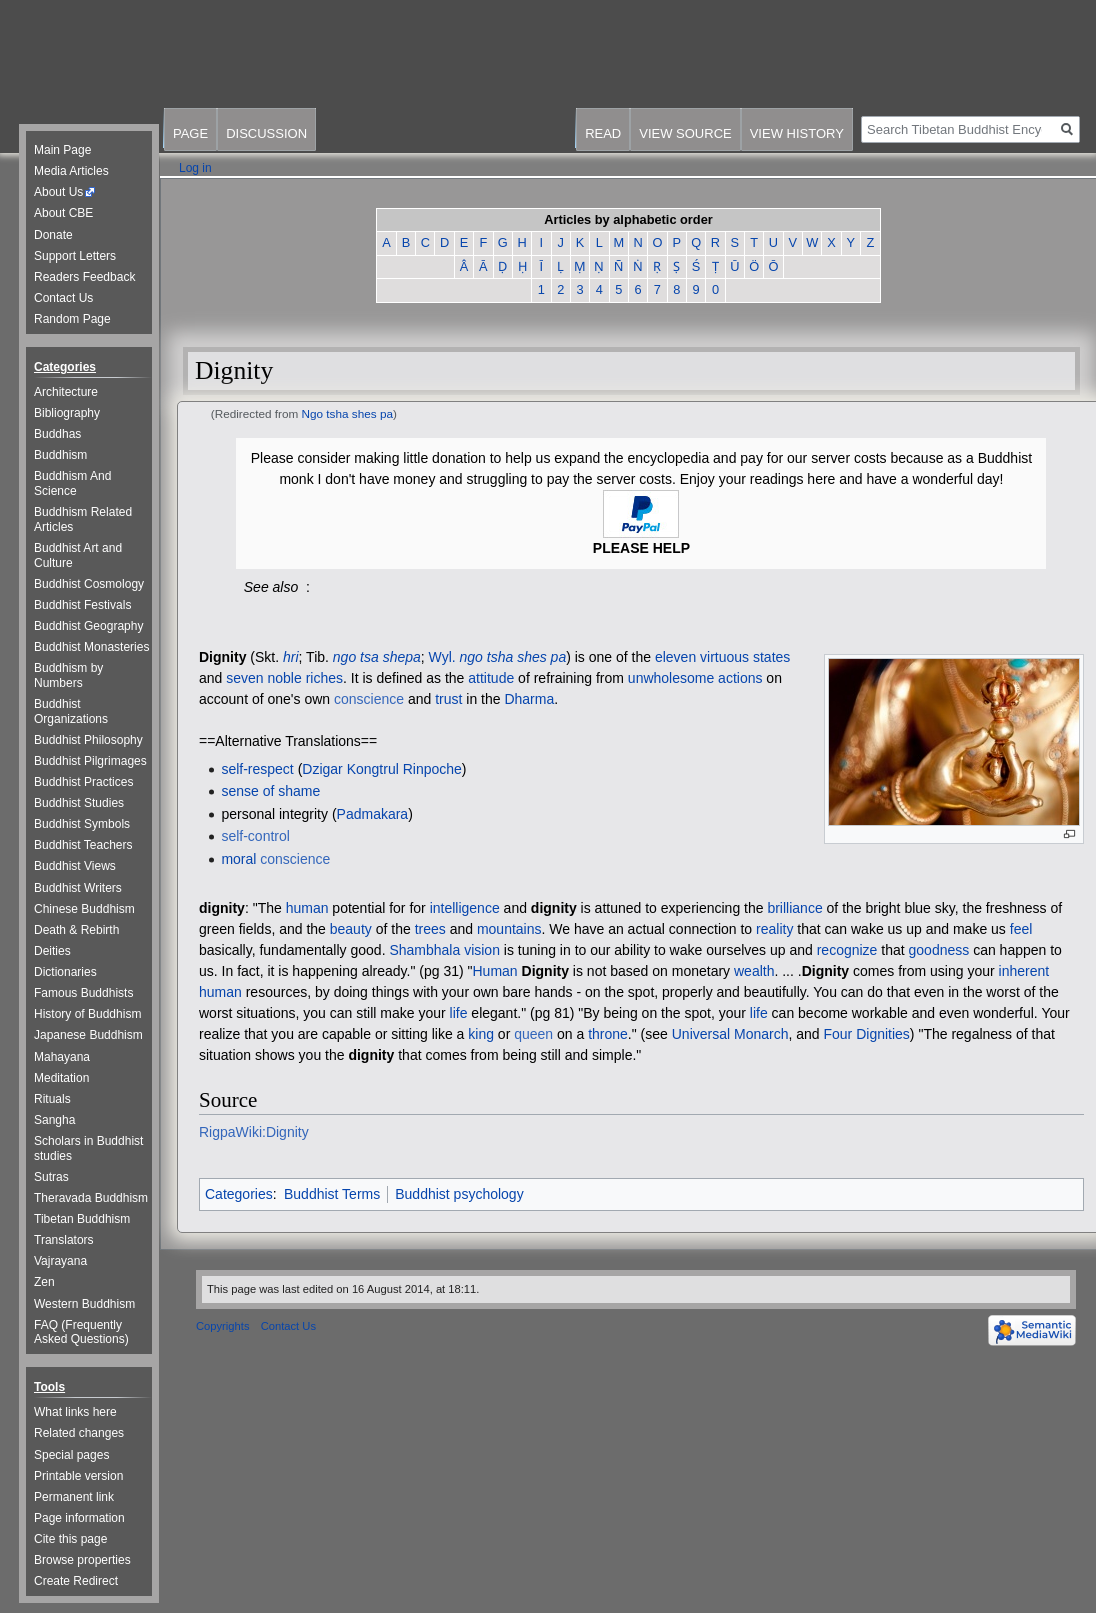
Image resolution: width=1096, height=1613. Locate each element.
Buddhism (60, 455)
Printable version (78, 1476)
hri (291, 657)
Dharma (529, 699)
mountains (509, 929)
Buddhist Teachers (83, 845)
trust (448, 699)
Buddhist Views (75, 866)
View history (797, 133)
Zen (44, 1282)
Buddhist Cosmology (89, 584)
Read (603, 133)
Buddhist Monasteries (91, 647)
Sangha (54, 1120)
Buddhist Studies (79, 803)
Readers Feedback (84, 277)
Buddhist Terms (332, 1194)
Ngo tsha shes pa (347, 413)
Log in (195, 168)
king (481, 1034)
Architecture (66, 392)
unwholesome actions (695, 678)
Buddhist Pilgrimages (90, 761)
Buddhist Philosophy (88, 740)
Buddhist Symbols (82, 824)
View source (685, 133)
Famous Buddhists (83, 993)
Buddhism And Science (72, 483)
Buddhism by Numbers (68, 675)
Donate (53, 235)
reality (774, 929)
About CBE (63, 213)
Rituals (52, 1099)
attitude (491, 678)
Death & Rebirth (76, 930)
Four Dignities (866, 1034)
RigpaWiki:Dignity (254, 1132)
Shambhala (424, 950)
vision (482, 950)
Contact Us (63, 298)
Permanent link (74, 1497)
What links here (75, 1412)
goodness (939, 950)
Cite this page (70, 1539)
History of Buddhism (87, 1014)
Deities (52, 951)
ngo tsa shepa (377, 657)
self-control (255, 836)
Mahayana (62, 1057)
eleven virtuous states (722, 657)
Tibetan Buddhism (82, 1219)
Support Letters (75, 256)
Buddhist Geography (88, 626)
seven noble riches (284, 678)
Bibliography (67, 413)
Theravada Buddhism (91, 1198)
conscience (369, 699)
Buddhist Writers (78, 888)
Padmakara (373, 814)
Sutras (51, 1177)
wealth (754, 971)
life (459, 1013)
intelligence (465, 908)
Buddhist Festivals (82, 605)
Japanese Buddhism (88, 1035)
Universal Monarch (730, 1034)
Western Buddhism (84, 1304)
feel (1021, 929)
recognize (847, 950)
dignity (222, 908)
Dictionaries (65, 972)
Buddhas (57, 434)
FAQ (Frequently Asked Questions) (81, 1332)
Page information (79, 1518)
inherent (1024, 971)
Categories (239, 1194)
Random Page (72, 319)
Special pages (71, 1455)
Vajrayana (60, 1261)
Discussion (266, 133)
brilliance (794, 908)
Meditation (61, 1078)
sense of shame (270, 791)
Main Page (62, 150)
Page (190, 133)
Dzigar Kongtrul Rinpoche (382, 769)
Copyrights (222, 1326)
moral (238, 859)
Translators (64, 1240)
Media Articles (71, 171)
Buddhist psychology (459, 1194)
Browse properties (82, 1560)
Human (495, 971)
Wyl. (442, 657)
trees (430, 929)
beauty (351, 929)
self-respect (257, 769)
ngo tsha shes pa (513, 657)
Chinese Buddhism (84, 909)
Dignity (222, 657)
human (307, 908)
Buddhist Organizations (71, 711)
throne (608, 1034)
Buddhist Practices (83, 782)
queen (533, 1034)
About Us (58, 192)
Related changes (79, 1433)
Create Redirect (76, 1581)
